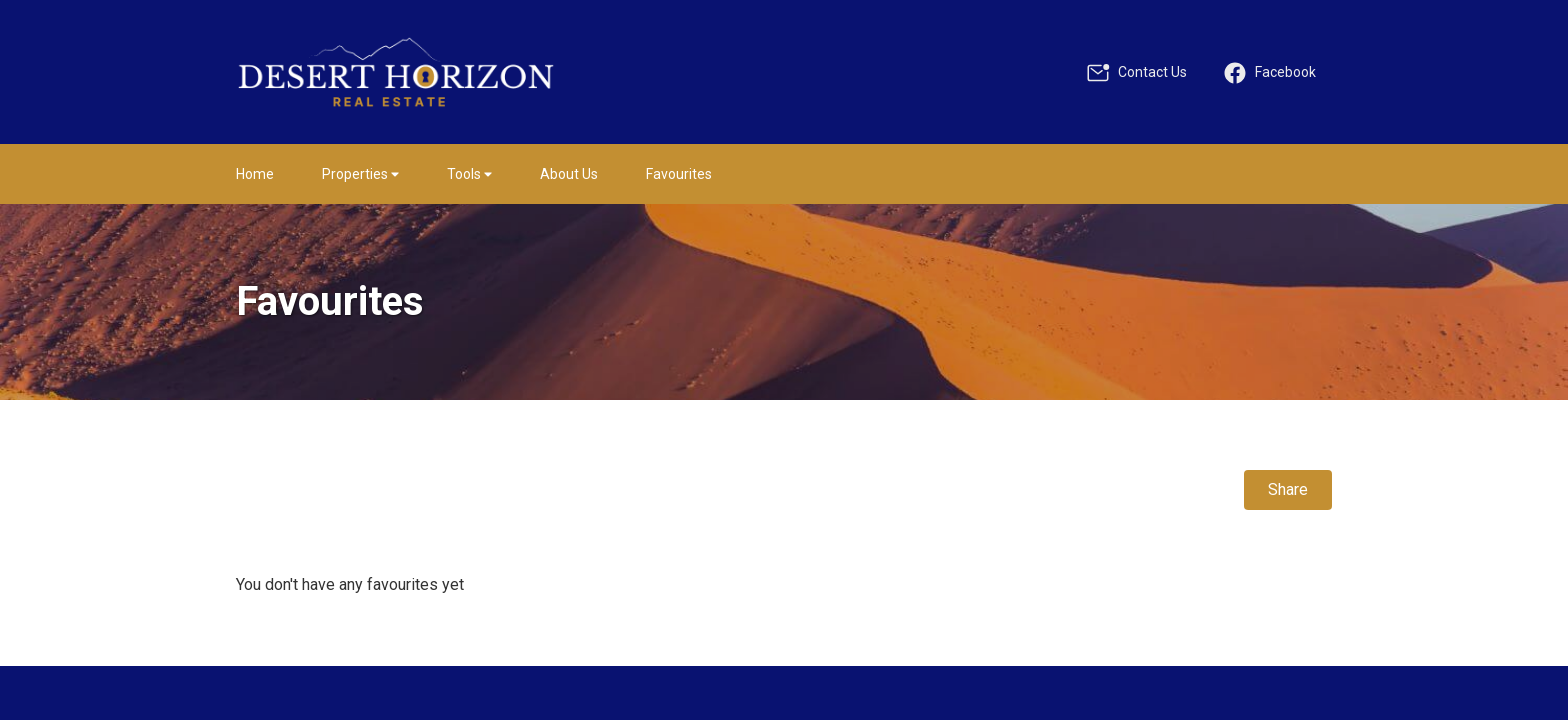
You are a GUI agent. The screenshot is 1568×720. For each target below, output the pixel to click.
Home (255, 174)
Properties (360, 174)
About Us (569, 174)
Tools (469, 174)
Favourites (679, 174)
